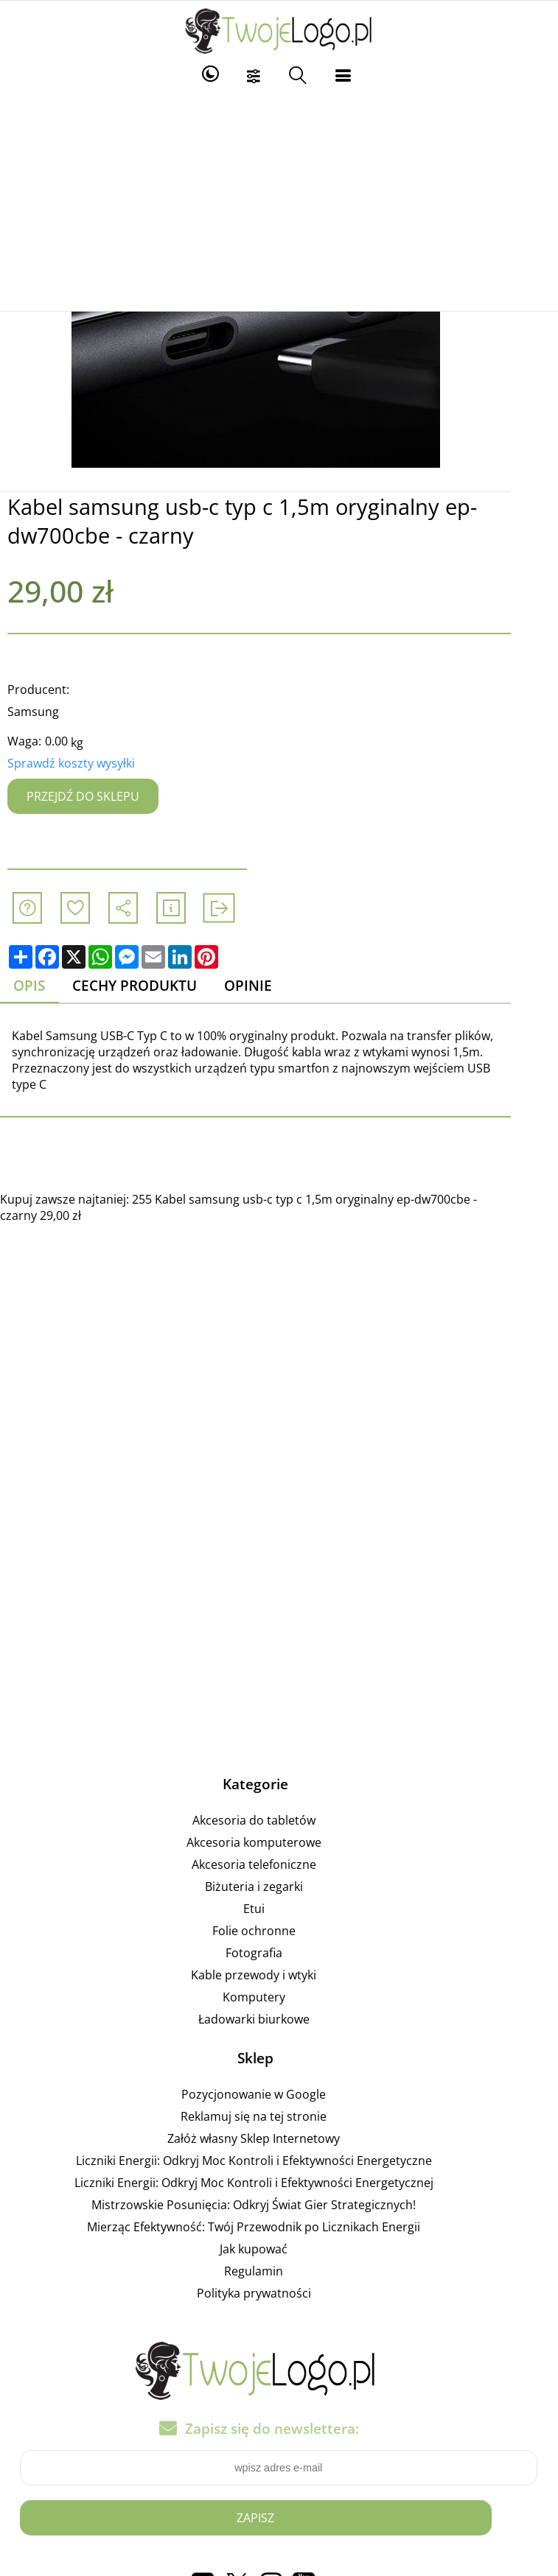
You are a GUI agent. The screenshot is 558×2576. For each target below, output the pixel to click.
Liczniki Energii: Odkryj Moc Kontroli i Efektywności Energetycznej (276, 2183)
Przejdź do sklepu (94, 796)
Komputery (276, 1997)
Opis (41, 986)
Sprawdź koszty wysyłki (82, 763)
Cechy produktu (147, 986)
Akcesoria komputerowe (276, 1842)
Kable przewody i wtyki (277, 1975)
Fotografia (276, 1953)
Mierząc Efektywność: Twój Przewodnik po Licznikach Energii (277, 2227)
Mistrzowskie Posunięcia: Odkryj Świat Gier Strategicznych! (277, 2205)
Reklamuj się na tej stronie (277, 2116)
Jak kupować (277, 2249)
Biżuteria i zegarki (277, 1886)
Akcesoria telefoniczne (277, 1864)
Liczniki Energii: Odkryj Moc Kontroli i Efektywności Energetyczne (277, 2160)
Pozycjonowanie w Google (277, 2094)
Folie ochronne (276, 1931)
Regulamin (277, 2271)
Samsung (44, 711)
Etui (276, 1909)
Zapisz (279, 2518)
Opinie (262, 986)
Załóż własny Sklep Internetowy (277, 2138)
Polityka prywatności (277, 2293)
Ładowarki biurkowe (276, 2019)
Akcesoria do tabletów (276, 1820)
